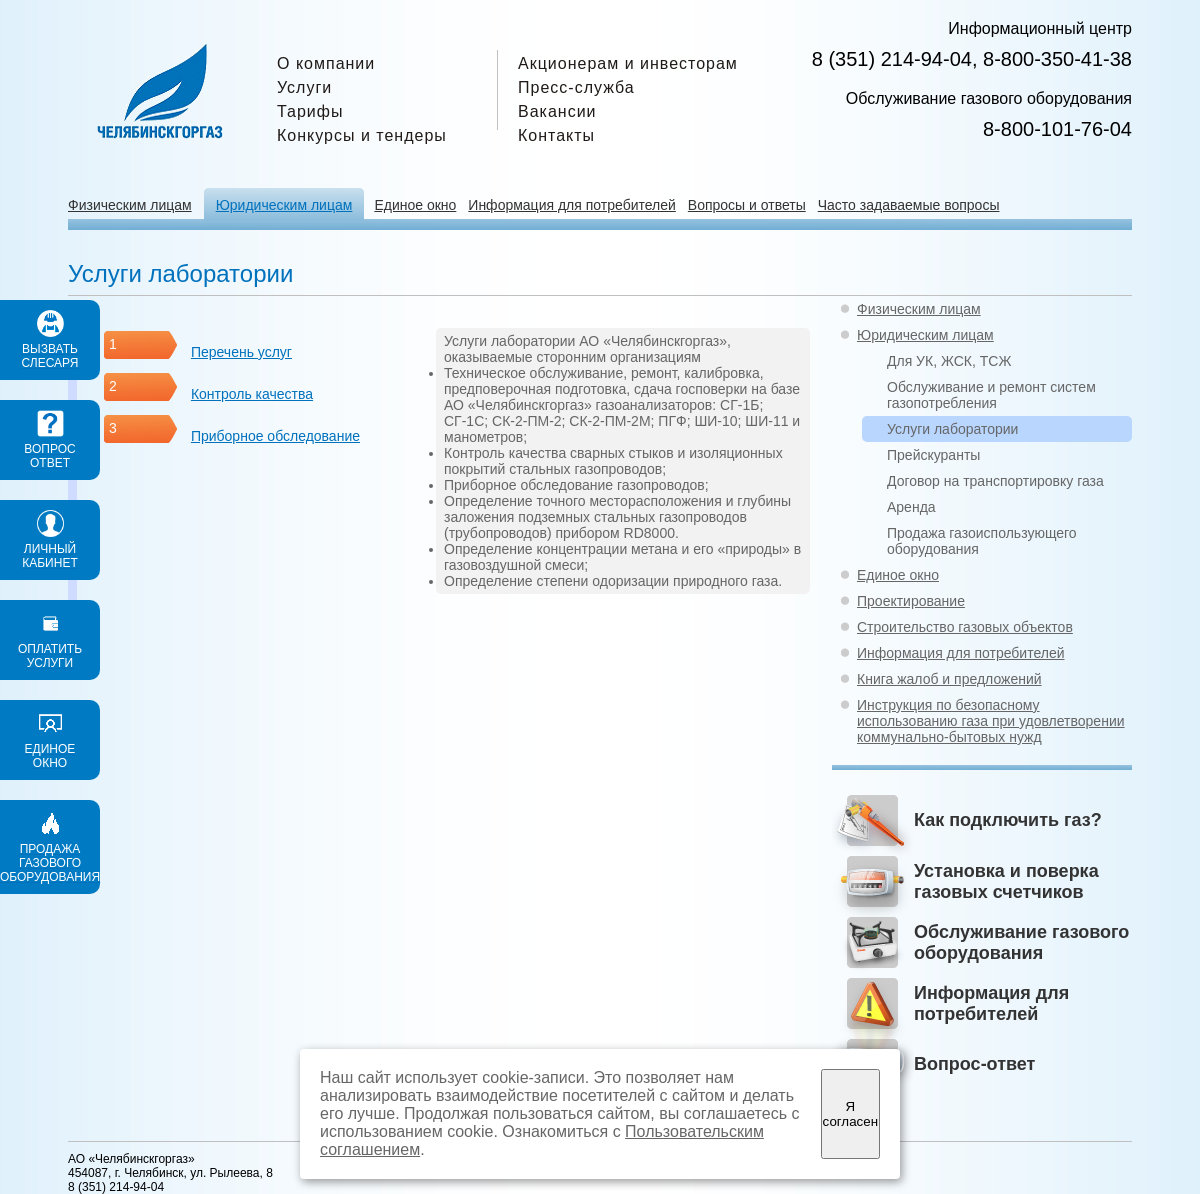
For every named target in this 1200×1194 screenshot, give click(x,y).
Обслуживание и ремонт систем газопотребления (991, 395)
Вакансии (557, 111)
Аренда (911, 507)
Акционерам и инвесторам (628, 63)
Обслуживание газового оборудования (1021, 942)
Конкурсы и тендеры (362, 135)
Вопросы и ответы (747, 205)
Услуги (304, 87)
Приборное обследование (275, 436)
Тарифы (310, 111)
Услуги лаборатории (952, 429)
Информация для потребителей (572, 205)
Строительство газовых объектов (965, 627)
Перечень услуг (241, 352)
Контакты (556, 135)
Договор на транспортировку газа (995, 481)
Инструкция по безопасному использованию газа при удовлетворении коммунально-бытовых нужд (991, 721)
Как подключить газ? (1008, 820)
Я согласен (850, 1114)
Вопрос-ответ (974, 1064)
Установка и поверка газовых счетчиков (1006, 881)
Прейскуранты (933, 455)
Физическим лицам (130, 205)
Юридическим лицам (284, 205)
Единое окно (415, 205)
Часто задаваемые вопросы (909, 205)
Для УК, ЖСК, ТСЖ (949, 361)
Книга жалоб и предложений (949, 679)
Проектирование (911, 601)
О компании (326, 63)
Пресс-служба (576, 87)
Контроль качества (252, 394)
